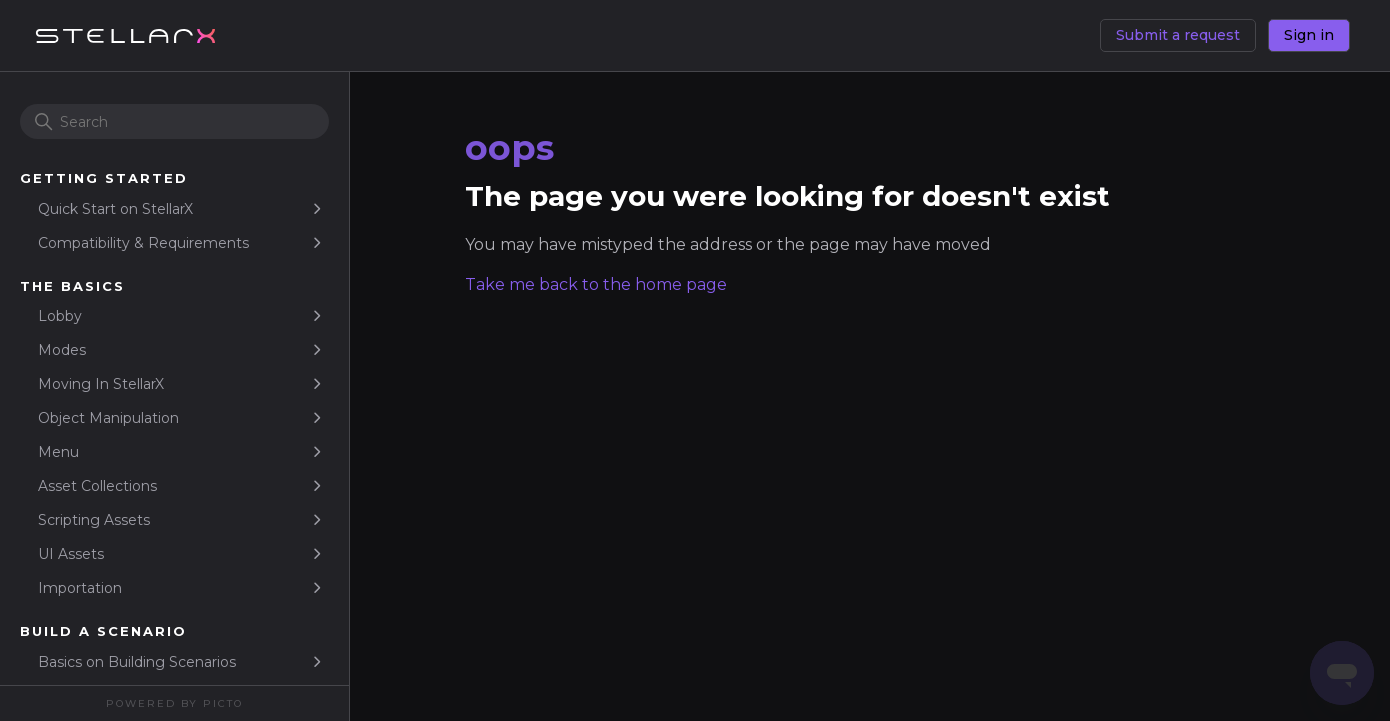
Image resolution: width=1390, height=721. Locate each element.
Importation (80, 588)
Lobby (60, 316)
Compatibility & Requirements (143, 243)
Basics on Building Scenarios (137, 662)
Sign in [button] (1309, 35)
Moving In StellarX (101, 384)
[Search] (174, 121)
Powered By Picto (174, 703)
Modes (62, 350)
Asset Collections (97, 486)
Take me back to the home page (596, 284)
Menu (58, 452)
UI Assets (71, 554)
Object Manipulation (108, 418)
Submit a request (1178, 35)
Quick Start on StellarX (115, 209)
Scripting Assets (94, 520)
